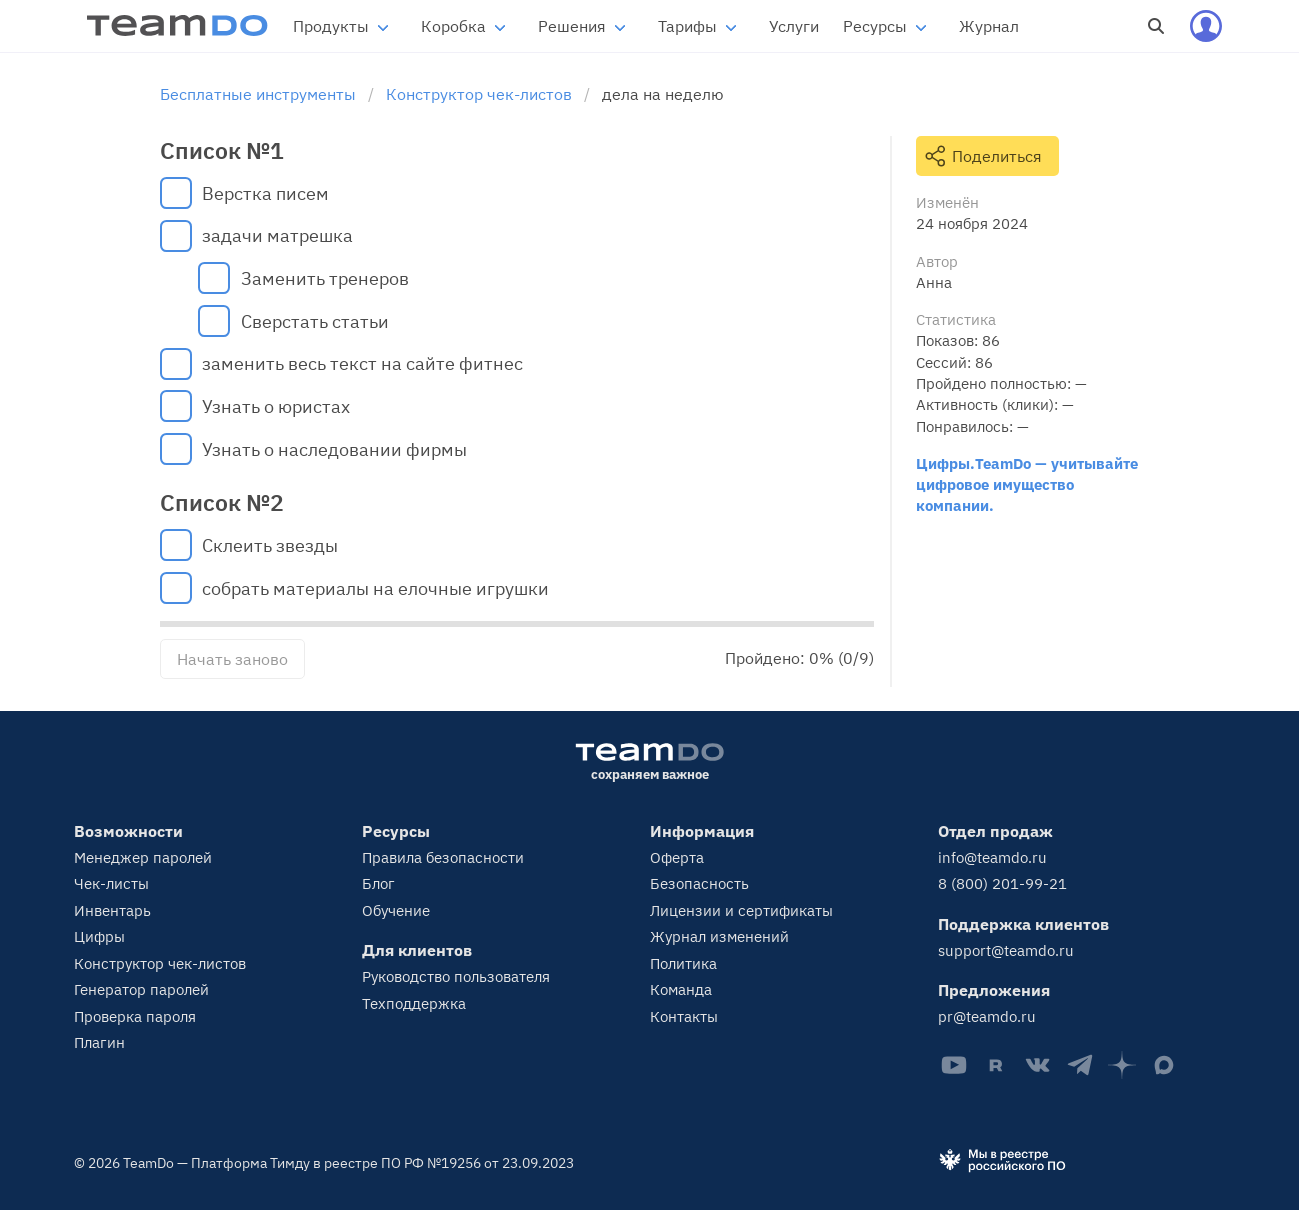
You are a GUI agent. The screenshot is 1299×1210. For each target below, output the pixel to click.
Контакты (684, 1016)
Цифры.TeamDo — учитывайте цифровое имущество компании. (1027, 484)
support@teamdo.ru (1006, 950)
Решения (572, 26)
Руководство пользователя (456, 976)
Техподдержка (414, 1003)
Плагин (99, 1042)
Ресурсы (875, 26)
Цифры (99, 936)
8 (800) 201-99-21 (1002, 883)
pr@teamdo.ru (987, 1016)
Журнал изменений (719, 936)
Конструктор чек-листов (160, 963)
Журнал (989, 26)
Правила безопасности (443, 857)
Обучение (396, 910)
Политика (683, 963)
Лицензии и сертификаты (741, 910)
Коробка (453, 26)
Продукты (331, 26)
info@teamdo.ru (992, 857)
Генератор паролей (141, 989)
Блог (378, 883)
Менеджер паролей (143, 857)
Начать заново (232, 659)
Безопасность (699, 883)
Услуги (794, 26)
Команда (681, 989)
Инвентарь (112, 910)
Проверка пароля (135, 1016)
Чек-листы (111, 883)
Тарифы (687, 26)
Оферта (677, 857)
